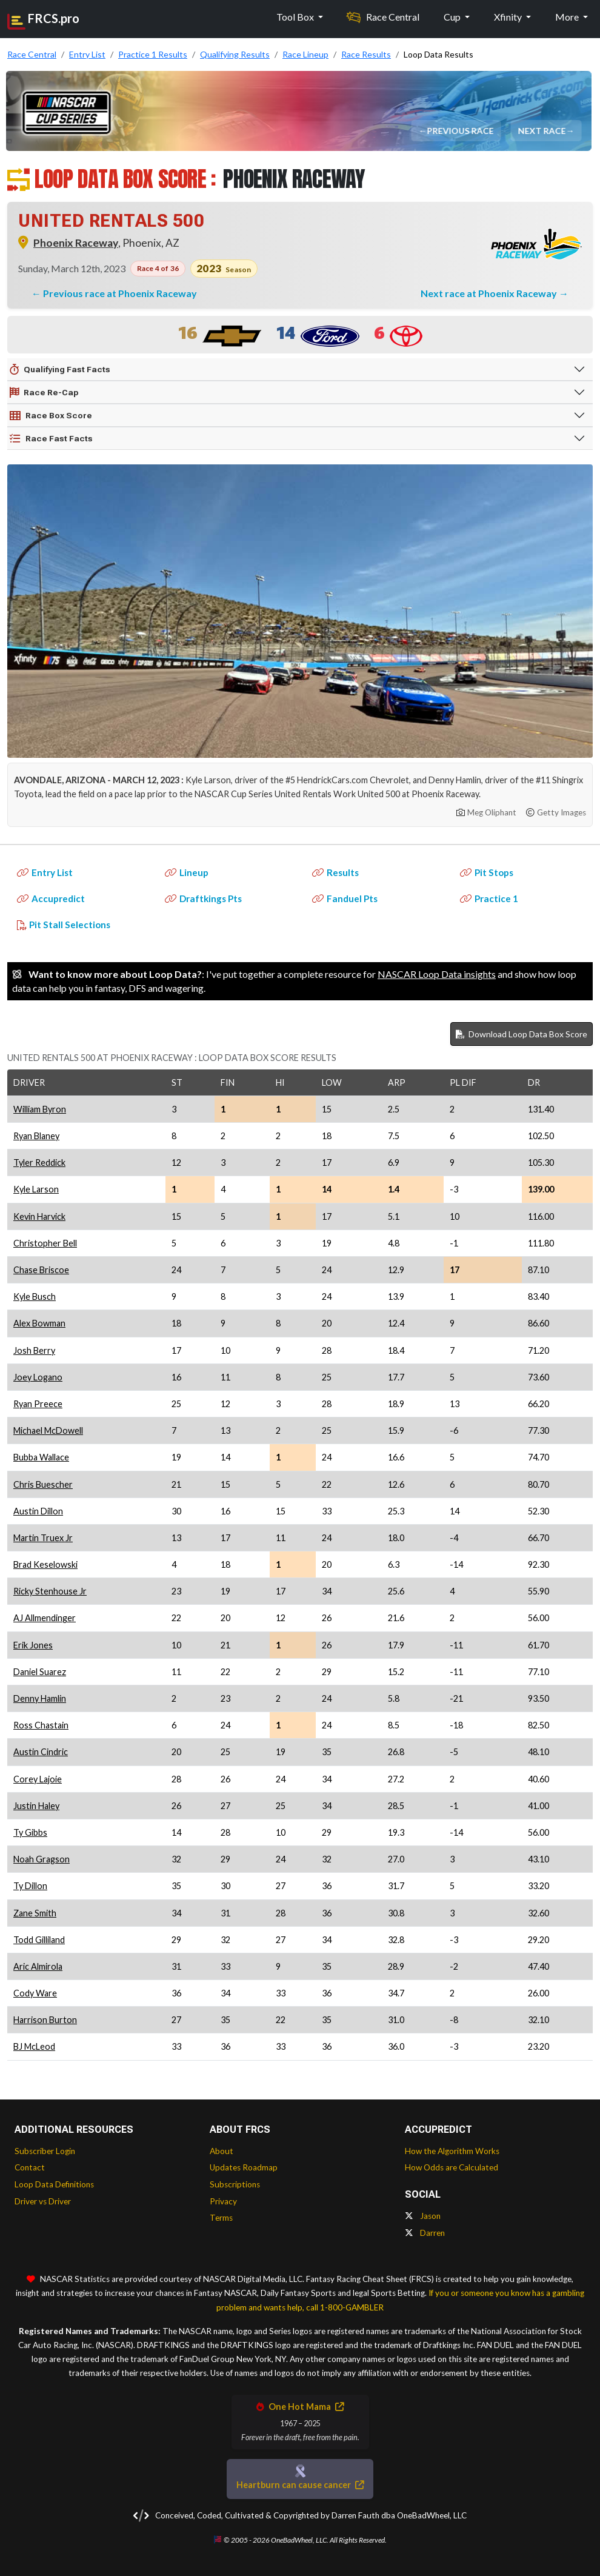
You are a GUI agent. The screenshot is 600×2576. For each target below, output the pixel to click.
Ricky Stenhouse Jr (50, 1591)
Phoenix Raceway (75, 242)
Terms (221, 2218)
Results (335, 872)
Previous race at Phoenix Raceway (120, 293)
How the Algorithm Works (452, 2151)
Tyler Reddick (39, 1162)
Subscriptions (235, 2184)
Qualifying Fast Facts (60, 369)
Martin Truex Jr (43, 1538)
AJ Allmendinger (44, 1618)
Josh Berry (34, 1350)
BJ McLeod (34, 2046)
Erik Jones (33, 1645)
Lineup (186, 872)
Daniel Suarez (39, 1672)
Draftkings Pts (203, 898)
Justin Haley (36, 1806)
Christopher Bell (45, 1243)
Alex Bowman (39, 1323)
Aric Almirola (37, 1966)
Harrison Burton (45, 2020)
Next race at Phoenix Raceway (490, 293)
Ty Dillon (30, 1886)
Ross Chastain (40, 1725)
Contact (30, 2167)
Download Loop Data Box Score (521, 1034)
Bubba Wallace (41, 1457)
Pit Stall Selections (63, 924)
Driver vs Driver (43, 2201)
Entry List (45, 872)
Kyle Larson (36, 1189)
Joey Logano (37, 1377)
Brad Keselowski (45, 1564)
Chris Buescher (43, 1484)
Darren (425, 2233)
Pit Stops (486, 872)
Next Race (542, 130)
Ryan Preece (37, 1404)
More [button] (568, 16)
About (221, 2151)
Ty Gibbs (30, 1832)
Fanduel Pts (345, 898)
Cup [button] (453, 16)
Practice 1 (489, 898)
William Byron (39, 1109)
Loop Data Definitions (54, 2184)
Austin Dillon (38, 1511)
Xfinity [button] (509, 16)
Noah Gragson (41, 1859)
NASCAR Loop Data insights (437, 974)
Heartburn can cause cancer (300, 2485)
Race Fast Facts (51, 438)
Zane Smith (34, 1913)
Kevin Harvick (39, 1216)
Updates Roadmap (244, 2167)
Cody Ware (35, 1993)
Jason (423, 2216)
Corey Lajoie (37, 1779)
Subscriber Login (45, 2151)
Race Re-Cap (44, 392)
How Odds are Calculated (451, 2167)
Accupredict (51, 898)
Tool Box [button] (296, 16)
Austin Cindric (40, 1752)
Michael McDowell (48, 1430)
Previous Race (460, 130)
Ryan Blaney (36, 1136)
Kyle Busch (34, 1296)
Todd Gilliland (39, 1940)
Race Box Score (51, 415)
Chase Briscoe (41, 1270)
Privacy (223, 2201)
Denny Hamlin (39, 1698)
